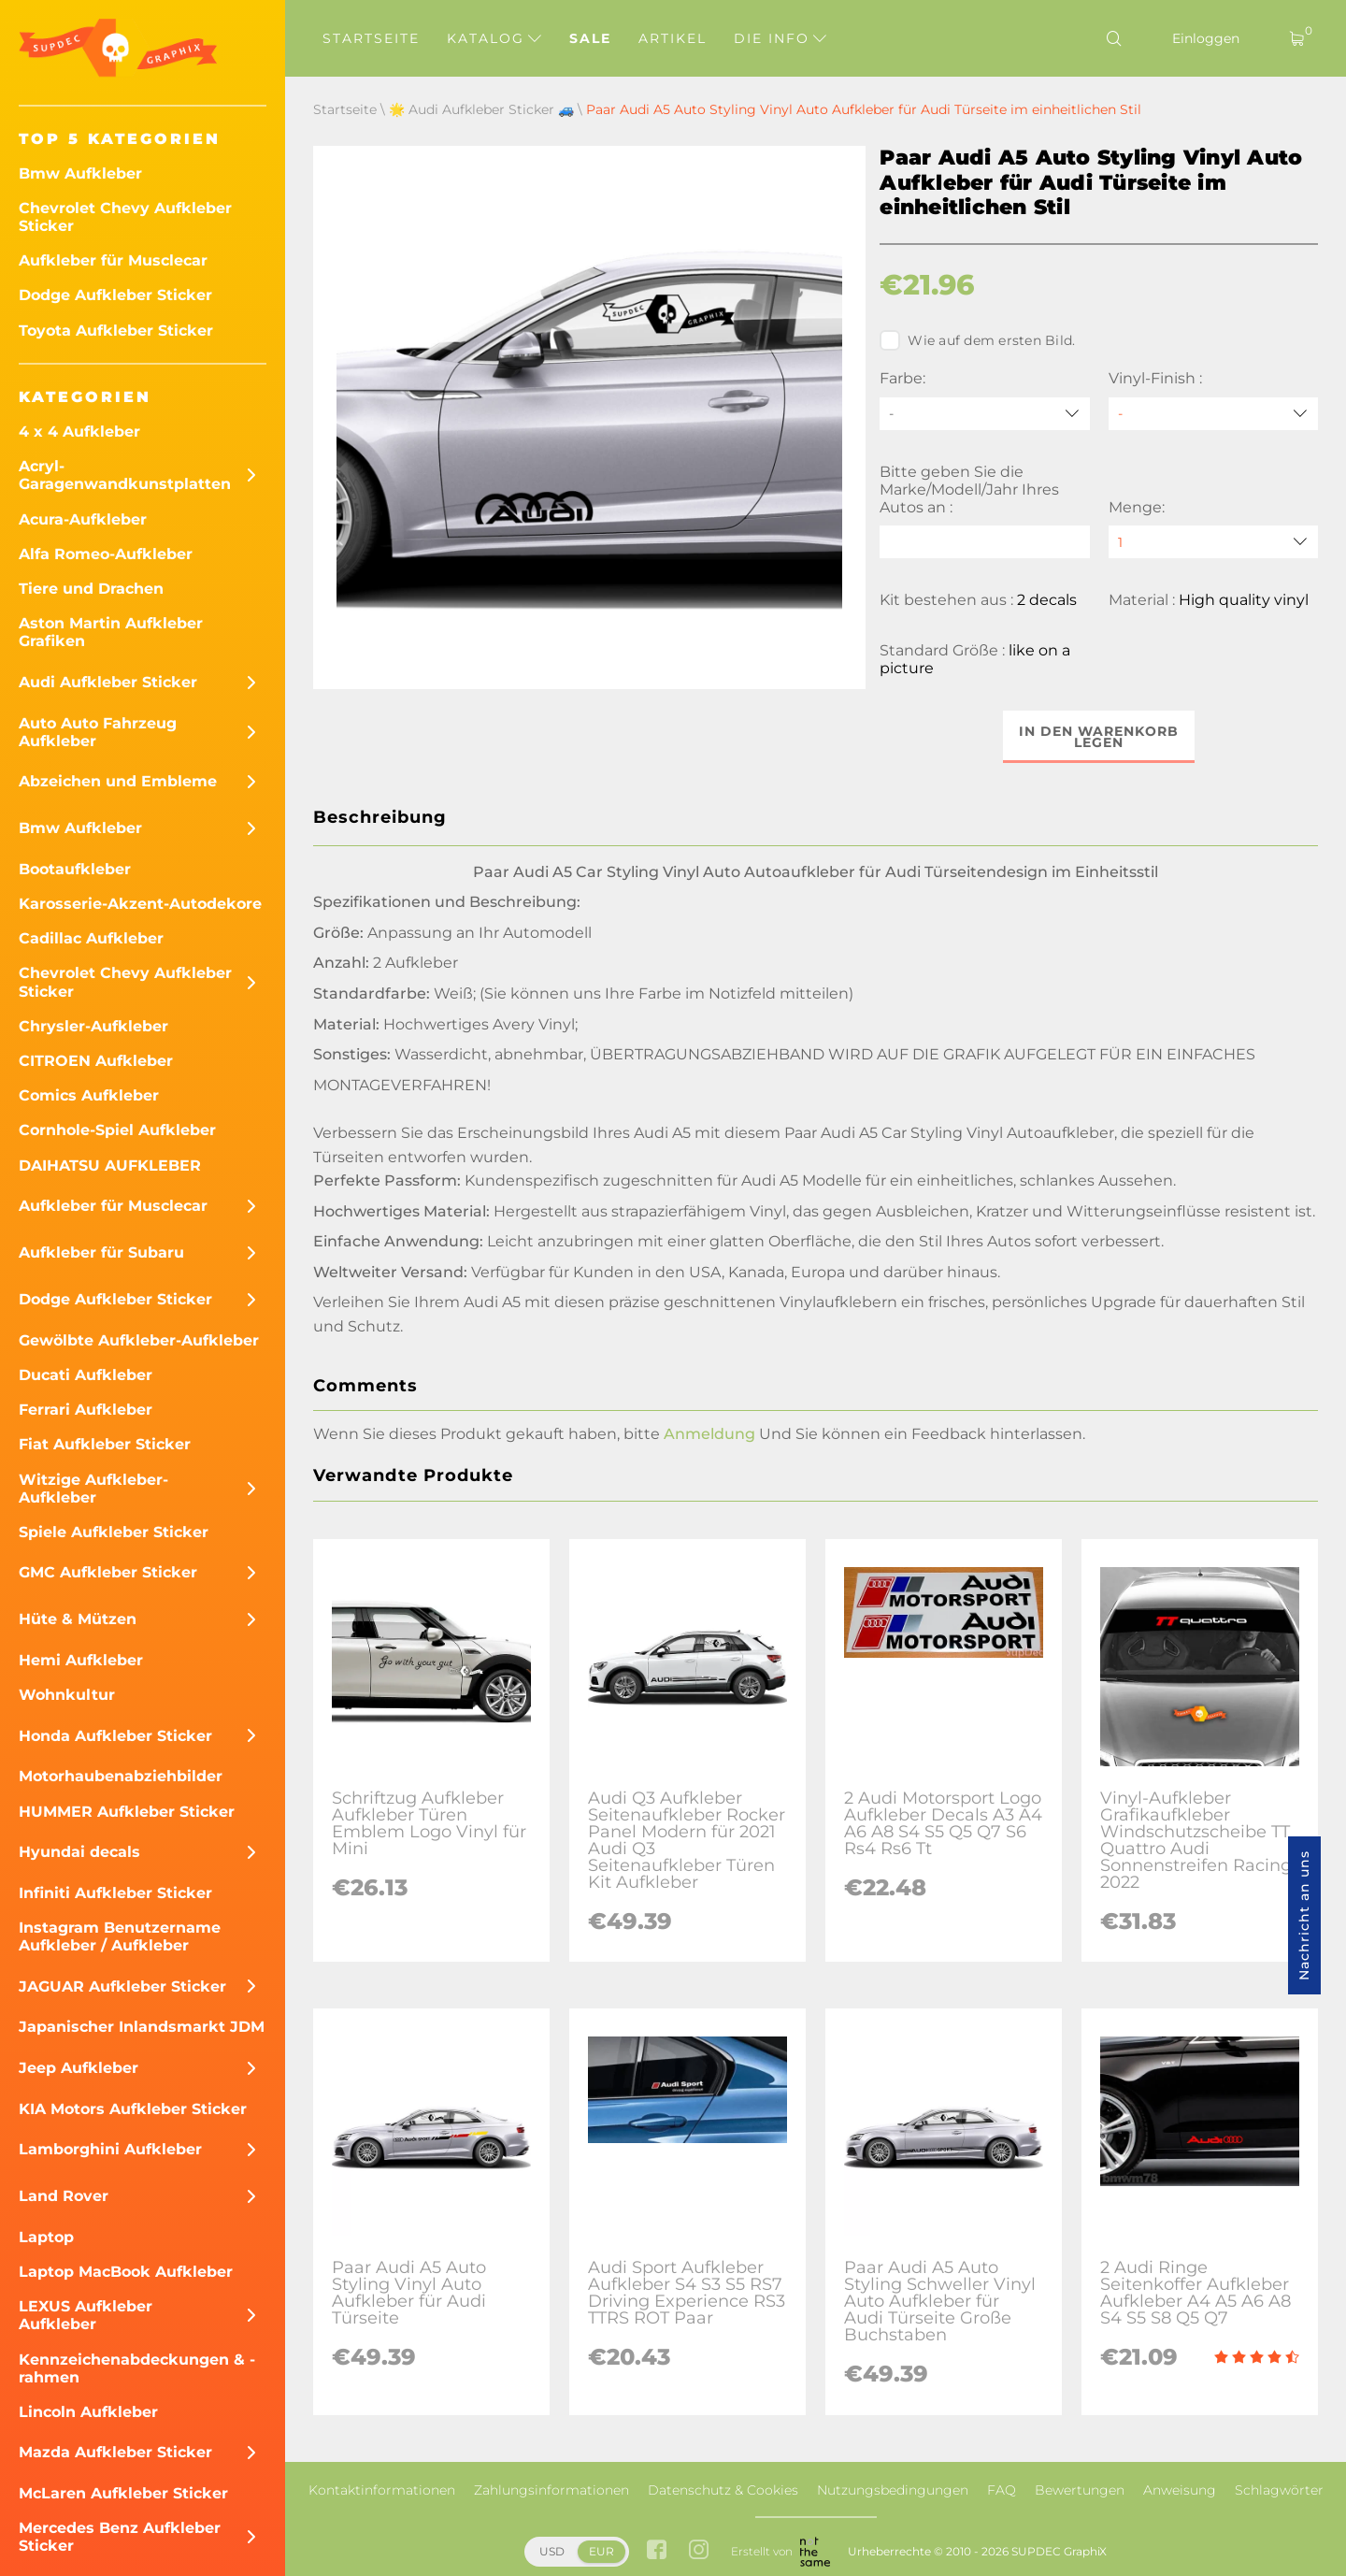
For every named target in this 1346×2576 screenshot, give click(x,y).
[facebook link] (656, 2551)
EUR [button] (601, 2551)
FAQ (1001, 2490)
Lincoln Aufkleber (88, 2412)
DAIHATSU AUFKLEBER (110, 1165)
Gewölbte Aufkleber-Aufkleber (139, 1340)
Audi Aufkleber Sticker (108, 682)
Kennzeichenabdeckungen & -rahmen (137, 2368)
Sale (590, 38)
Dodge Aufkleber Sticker (115, 295)
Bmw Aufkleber (80, 173)
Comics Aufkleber (89, 1095)
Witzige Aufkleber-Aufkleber (93, 1488)
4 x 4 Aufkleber (79, 431)
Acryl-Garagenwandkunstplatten (125, 475)
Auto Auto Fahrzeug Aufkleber (98, 732)
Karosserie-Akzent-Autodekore (140, 904)
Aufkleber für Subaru (101, 1252)
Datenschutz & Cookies (723, 2490)
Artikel (672, 38)
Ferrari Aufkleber (85, 1409)
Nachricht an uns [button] (1304, 1915)
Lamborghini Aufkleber (110, 2149)
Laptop (46, 2237)
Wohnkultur (67, 1695)
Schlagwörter (1279, 2490)
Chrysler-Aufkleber (93, 1026)
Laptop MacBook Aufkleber (126, 2272)
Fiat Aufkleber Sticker (105, 1444)
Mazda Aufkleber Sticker (115, 2452)
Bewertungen (1079, 2490)
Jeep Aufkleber (78, 2068)
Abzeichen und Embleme (118, 781)
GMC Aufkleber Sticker (108, 1572)
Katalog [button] (494, 38)
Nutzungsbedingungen (892, 2490)
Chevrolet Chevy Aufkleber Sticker (125, 217)
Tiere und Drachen (91, 588)
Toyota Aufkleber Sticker (116, 330)
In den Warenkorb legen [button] (1099, 737)
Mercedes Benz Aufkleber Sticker (120, 2536)
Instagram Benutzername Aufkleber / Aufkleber (120, 1936)
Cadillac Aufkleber (91, 938)
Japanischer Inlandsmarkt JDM (142, 2027)
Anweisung (1179, 2490)
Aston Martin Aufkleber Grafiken (111, 632)
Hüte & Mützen (77, 1619)
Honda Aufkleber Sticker (115, 1736)
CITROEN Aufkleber (96, 1061)
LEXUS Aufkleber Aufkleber (85, 2315)
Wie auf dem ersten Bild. (977, 340)
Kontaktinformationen (381, 2490)
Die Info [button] (780, 38)
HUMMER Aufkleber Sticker (127, 1811)
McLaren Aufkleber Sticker (123, 2493)
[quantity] (1213, 541)
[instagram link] (699, 2551)
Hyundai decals (79, 1852)
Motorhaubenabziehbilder (120, 1776)
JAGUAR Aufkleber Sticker (122, 1986)
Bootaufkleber (75, 869)
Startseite (371, 38)
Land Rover (63, 2196)
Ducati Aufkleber (85, 1375)
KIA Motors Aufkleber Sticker (133, 2109)
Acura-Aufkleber (83, 519)
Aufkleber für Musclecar (113, 260)
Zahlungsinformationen (551, 2490)
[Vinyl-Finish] (1213, 413)
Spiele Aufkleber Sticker (113, 1532)
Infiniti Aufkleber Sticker (115, 1893)
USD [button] (552, 2551)
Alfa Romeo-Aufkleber (106, 554)
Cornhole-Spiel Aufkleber (117, 1130)
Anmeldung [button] (709, 1434)
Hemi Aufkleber (81, 1660)
